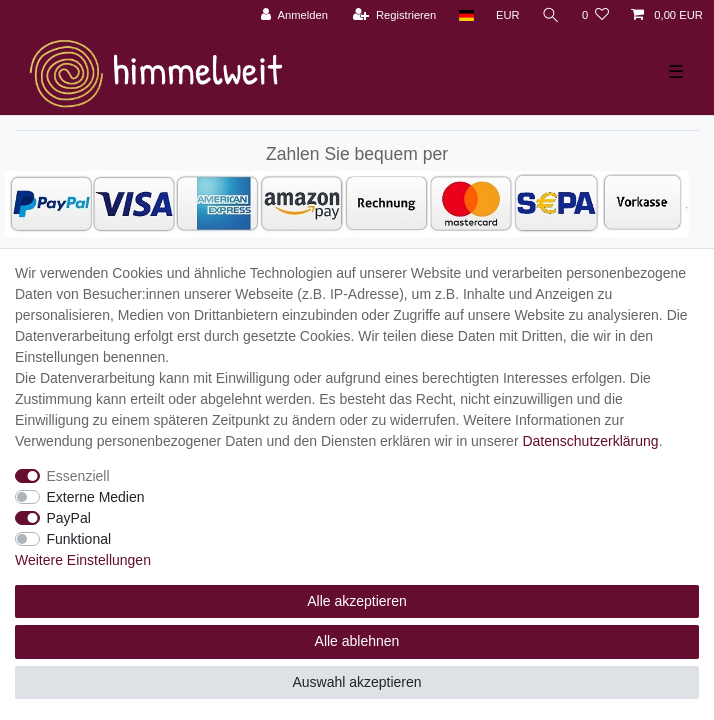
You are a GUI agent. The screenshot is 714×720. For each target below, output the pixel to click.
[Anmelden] (294, 15)
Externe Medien (96, 497)
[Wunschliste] (595, 15)
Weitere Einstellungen (83, 560)
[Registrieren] (394, 15)
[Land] (465, 15)
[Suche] (551, 15)
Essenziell (78, 476)
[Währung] (508, 15)
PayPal (69, 518)
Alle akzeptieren (357, 601)
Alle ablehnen (357, 641)
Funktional (79, 539)
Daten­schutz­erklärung (590, 441)
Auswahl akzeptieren (356, 682)
